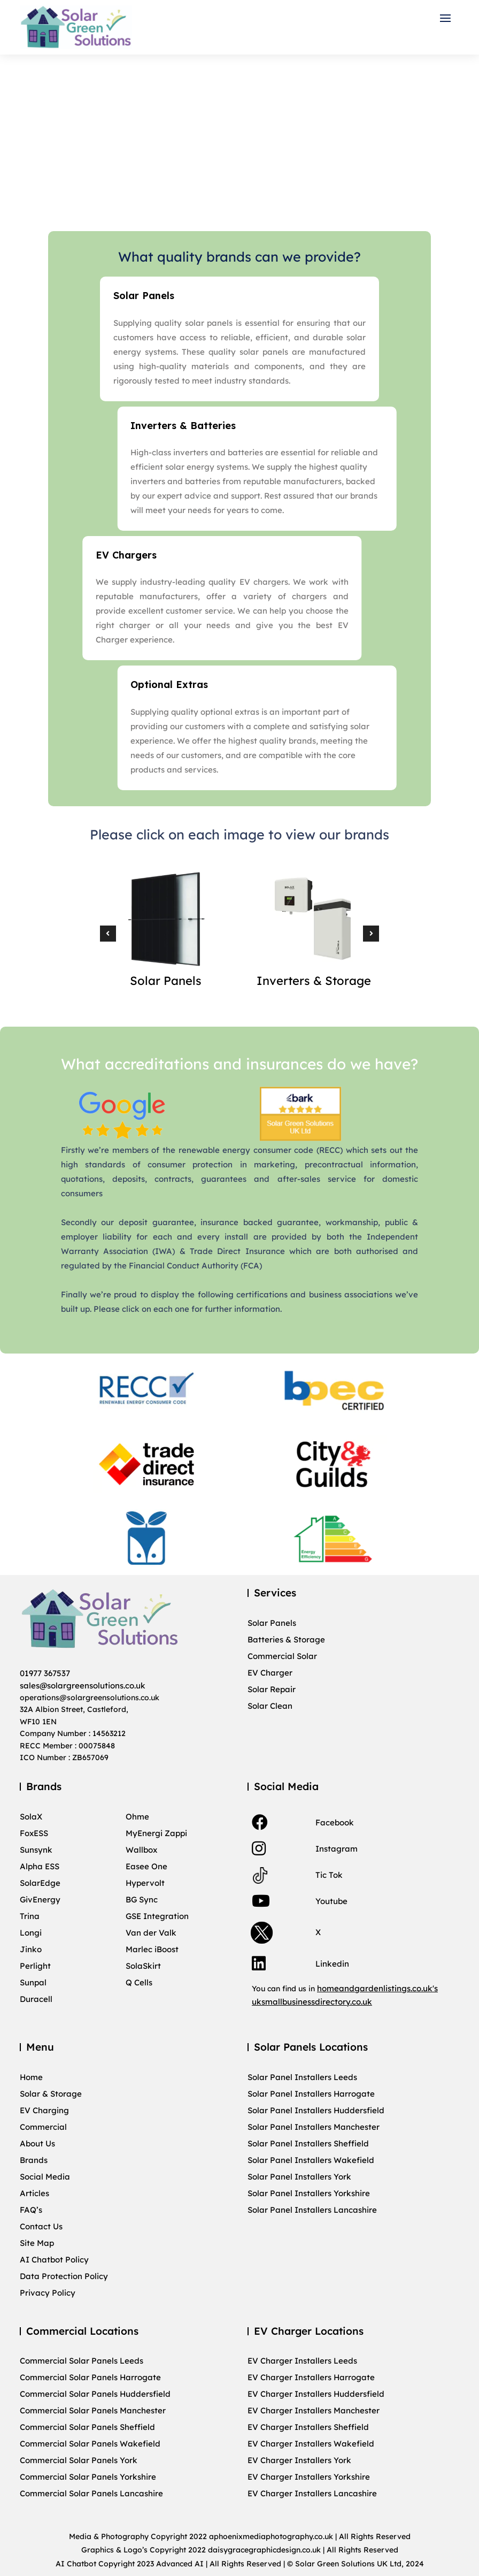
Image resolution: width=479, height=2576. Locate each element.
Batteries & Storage (286, 1640)
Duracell (36, 1999)
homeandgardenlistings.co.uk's (377, 1988)
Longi (31, 1933)
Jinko (31, 1949)
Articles (34, 2193)
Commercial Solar (282, 1656)
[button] (448, 17)
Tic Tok (329, 1875)
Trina (30, 1916)
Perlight (35, 1966)
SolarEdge (40, 1883)
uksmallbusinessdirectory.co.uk (312, 2002)
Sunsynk (36, 1850)
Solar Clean (270, 1706)
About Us (37, 2144)
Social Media (45, 2177)
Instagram (336, 1849)
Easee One (146, 1866)
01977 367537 (45, 1673)
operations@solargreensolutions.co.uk (89, 1697)
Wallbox (141, 1850)
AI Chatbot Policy (54, 2260)
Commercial (43, 2127)
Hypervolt (145, 1883)
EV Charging (44, 2110)
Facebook (334, 1822)
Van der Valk (151, 1933)
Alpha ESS (39, 1866)
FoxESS (34, 1833)
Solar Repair (272, 1689)
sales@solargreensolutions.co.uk (82, 1685)
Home (31, 2077)
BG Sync (142, 1900)
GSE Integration (157, 1916)
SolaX (31, 1817)
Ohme (137, 1817)
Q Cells (139, 1983)
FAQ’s (31, 2210)
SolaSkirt (143, 1966)
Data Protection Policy (64, 2276)
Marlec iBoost (152, 1949)
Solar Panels (272, 1623)
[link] (260, 1822)
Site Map (37, 2243)
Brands (34, 2160)
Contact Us (41, 2227)
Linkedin (332, 1964)
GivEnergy (40, 1900)
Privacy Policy (47, 2293)
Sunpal (33, 1983)
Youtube (331, 1901)
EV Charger (270, 1673)
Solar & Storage (51, 2094)
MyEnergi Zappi (156, 1833)
